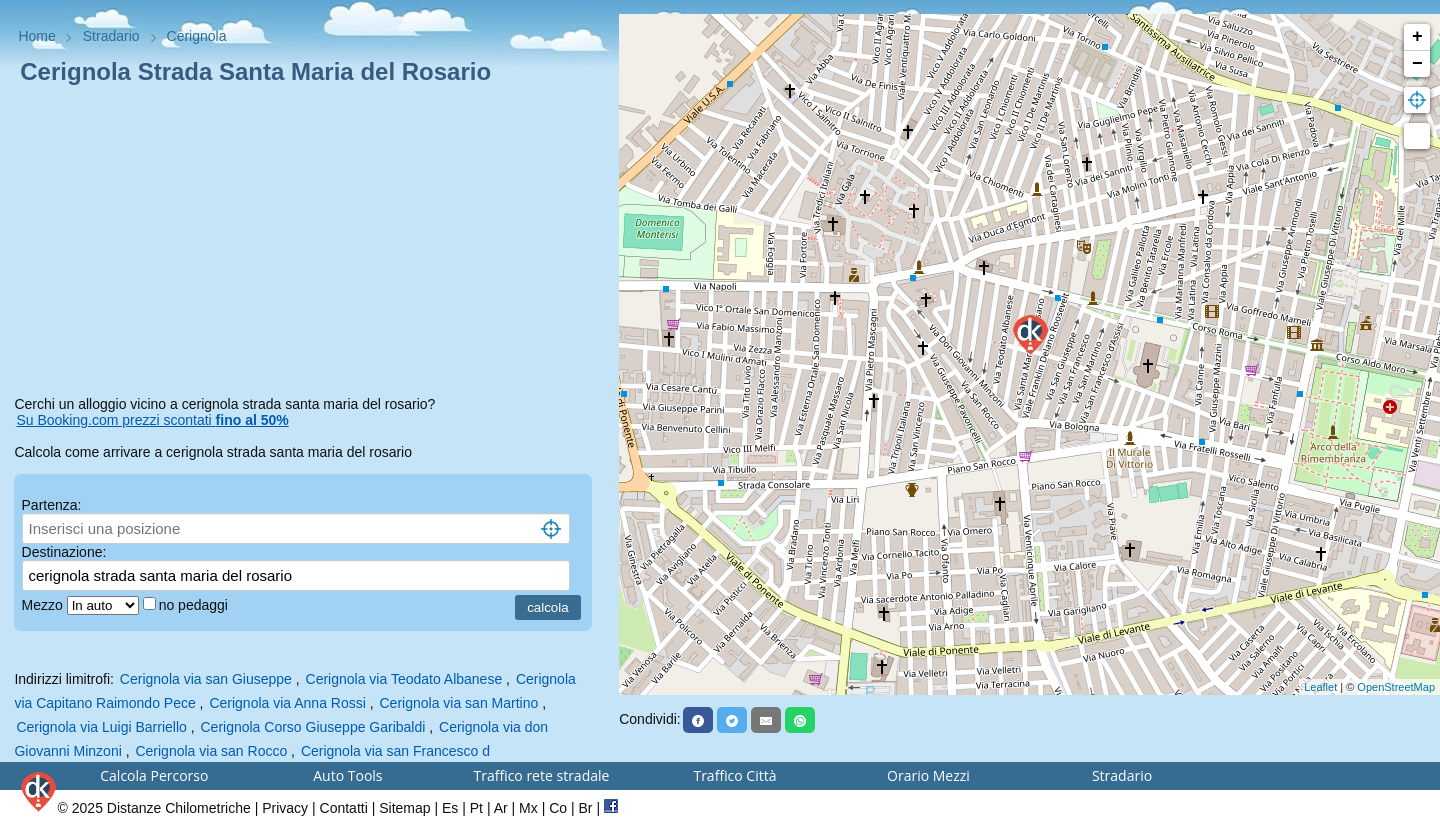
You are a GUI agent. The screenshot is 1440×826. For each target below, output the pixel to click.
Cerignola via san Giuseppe (206, 679)
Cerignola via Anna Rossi (287, 703)
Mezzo (44, 605)
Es (450, 808)
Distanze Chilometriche (179, 808)
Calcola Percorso (154, 775)
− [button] (1417, 64)
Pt (476, 808)
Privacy (285, 808)
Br (586, 808)
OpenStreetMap (1396, 687)
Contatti (344, 808)
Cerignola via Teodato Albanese (404, 679)
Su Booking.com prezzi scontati (152, 420)
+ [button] (1417, 37)
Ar (501, 808)
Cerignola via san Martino (459, 703)
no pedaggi (195, 605)
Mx (528, 808)
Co (558, 808)
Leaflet (1320, 687)
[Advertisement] (309, 244)
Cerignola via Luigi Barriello (101, 727)
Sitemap (404, 808)
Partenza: (52, 505)
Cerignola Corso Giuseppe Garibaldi (312, 727)
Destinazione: (64, 552)
